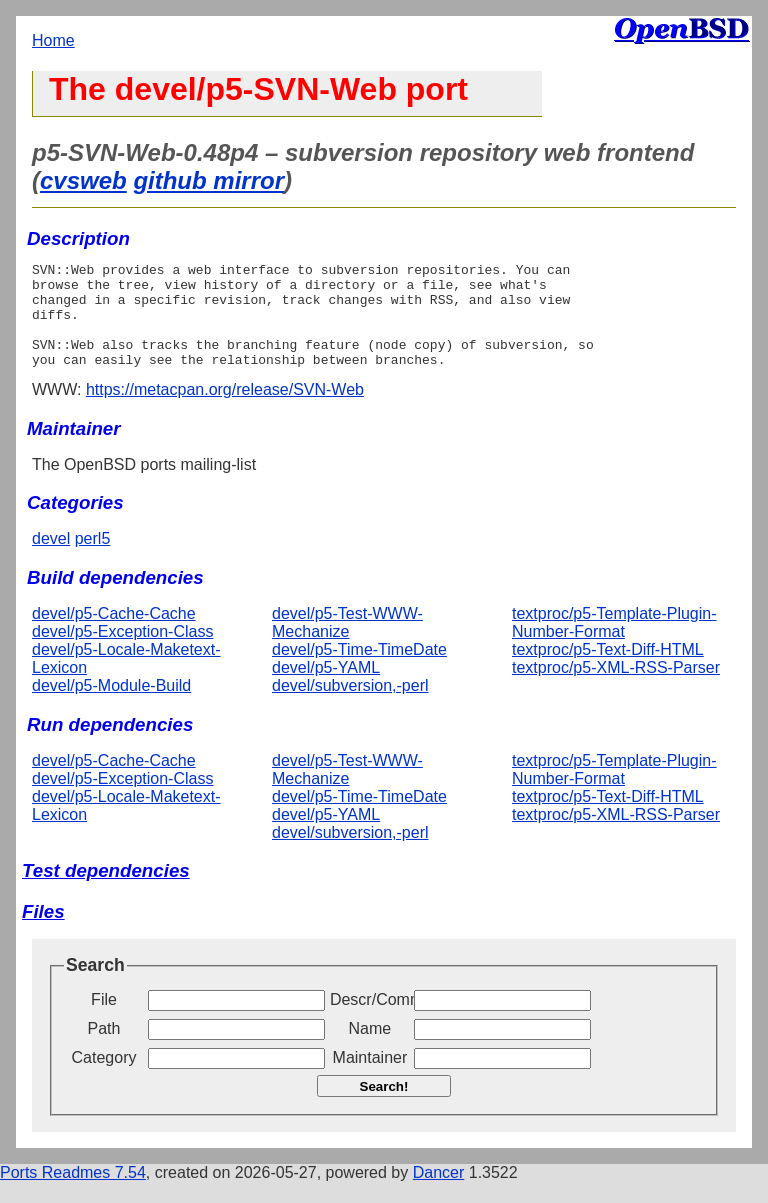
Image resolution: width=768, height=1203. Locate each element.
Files (43, 932)
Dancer (439, 1193)
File (104, 1020)
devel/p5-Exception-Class (122, 652)
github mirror (208, 180)
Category (104, 1078)
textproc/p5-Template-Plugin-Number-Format (614, 643)
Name (370, 1049)
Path (104, 1049)
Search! (384, 1107)
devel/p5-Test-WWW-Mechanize (347, 643)
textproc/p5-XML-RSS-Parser (616, 688)
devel (51, 559)
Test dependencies (106, 891)
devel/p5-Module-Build (111, 706)
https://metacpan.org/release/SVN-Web (225, 410)
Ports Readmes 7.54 (73, 1193)
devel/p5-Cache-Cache (114, 634)
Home (53, 40)
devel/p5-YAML (326, 688)
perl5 (93, 559)
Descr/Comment (370, 1020)
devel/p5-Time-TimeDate (359, 670)
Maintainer (370, 1078)
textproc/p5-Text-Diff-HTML (608, 670)
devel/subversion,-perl (350, 706)
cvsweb (83, 180)
